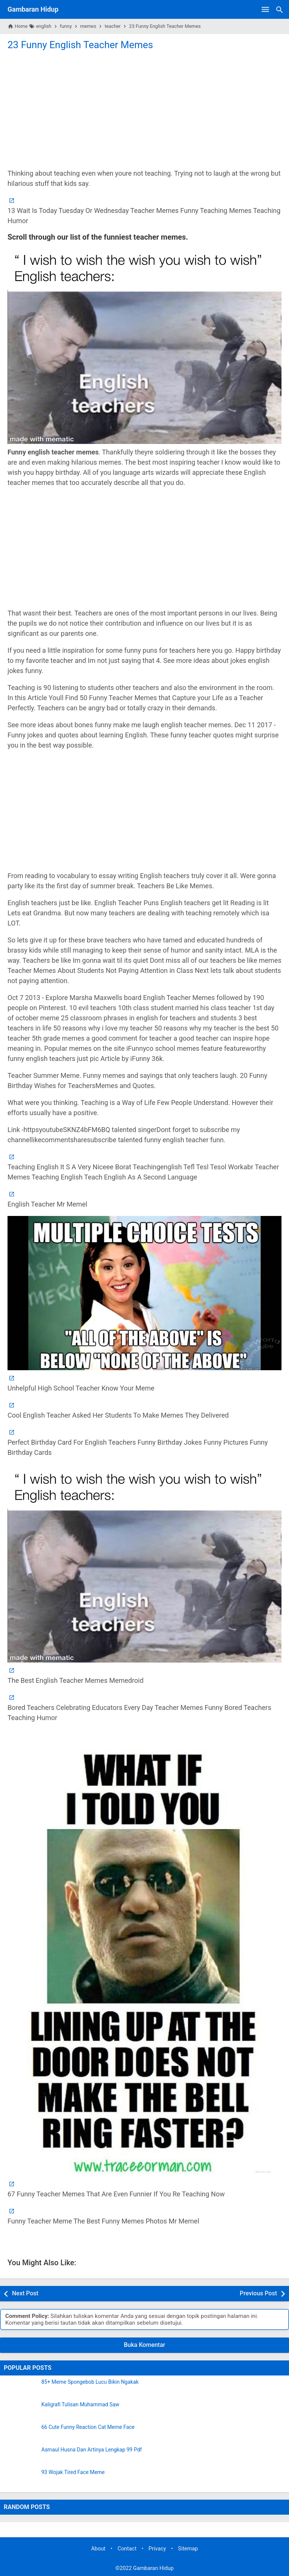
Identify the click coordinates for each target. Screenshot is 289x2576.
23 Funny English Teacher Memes (80, 44)
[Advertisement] (144, 108)
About (98, 2549)
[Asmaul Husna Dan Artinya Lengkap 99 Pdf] (21, 2456)
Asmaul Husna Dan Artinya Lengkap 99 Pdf (91, 2450)
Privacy (157, 2549)
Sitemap (188, 2549)
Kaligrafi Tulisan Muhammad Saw (80, 2404)
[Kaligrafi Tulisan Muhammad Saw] (21, 2411)
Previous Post (258, 2293)
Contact (127, 2549)
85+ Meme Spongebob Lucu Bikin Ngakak (90, 2382)
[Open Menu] (265, 9)
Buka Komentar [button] (144, 2344)
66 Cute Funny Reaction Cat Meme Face (88, 2427)
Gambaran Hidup (33, 9)
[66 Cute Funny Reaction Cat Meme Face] (21, 2433)
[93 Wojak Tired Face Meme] (21, 2479)
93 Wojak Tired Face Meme (73, 2472)
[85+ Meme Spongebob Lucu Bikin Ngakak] (21, 2388)
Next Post (25, 2293)
